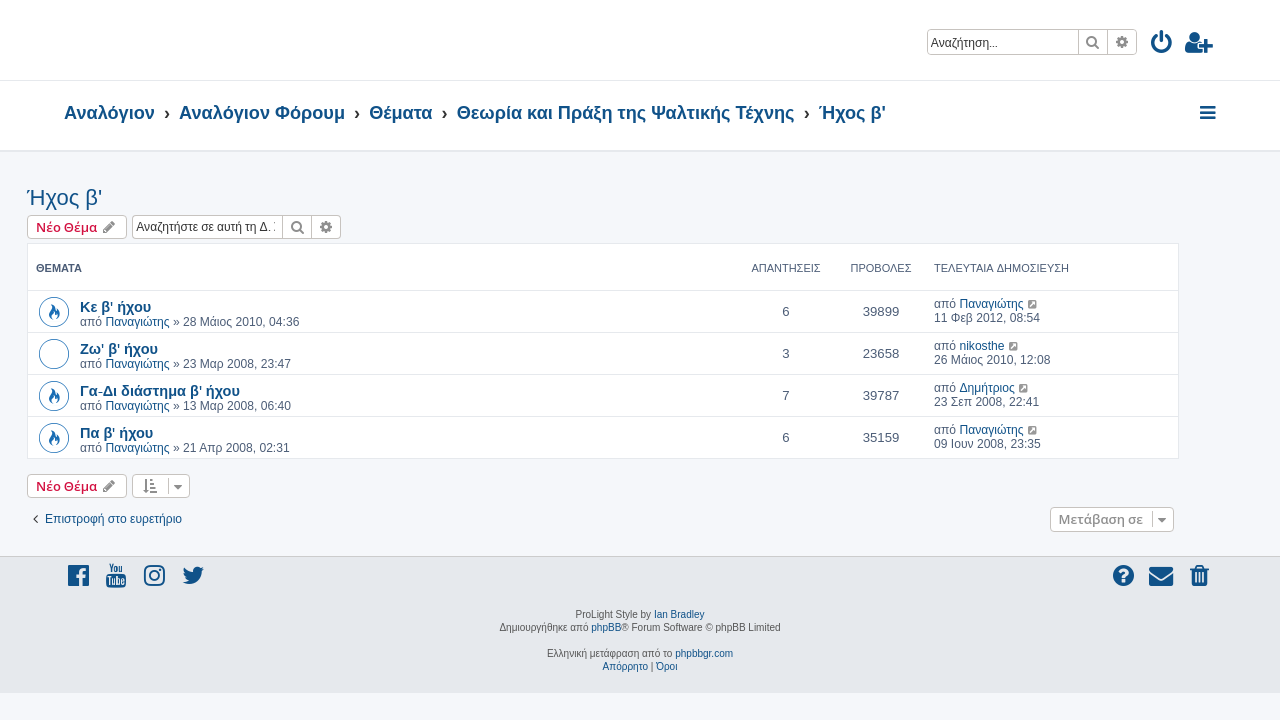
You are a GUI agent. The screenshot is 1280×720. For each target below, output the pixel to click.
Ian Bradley (679, 614)
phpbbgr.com (704, 653)
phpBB (606, 627)
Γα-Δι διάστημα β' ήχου (197, 390)
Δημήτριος (1023, 388)
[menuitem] (1162, 45)
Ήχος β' (101, 197)
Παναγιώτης (174, 322)
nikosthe (1018, 346)
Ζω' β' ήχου (156, 348)
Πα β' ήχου (153, 432)
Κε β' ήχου (152, 306)
